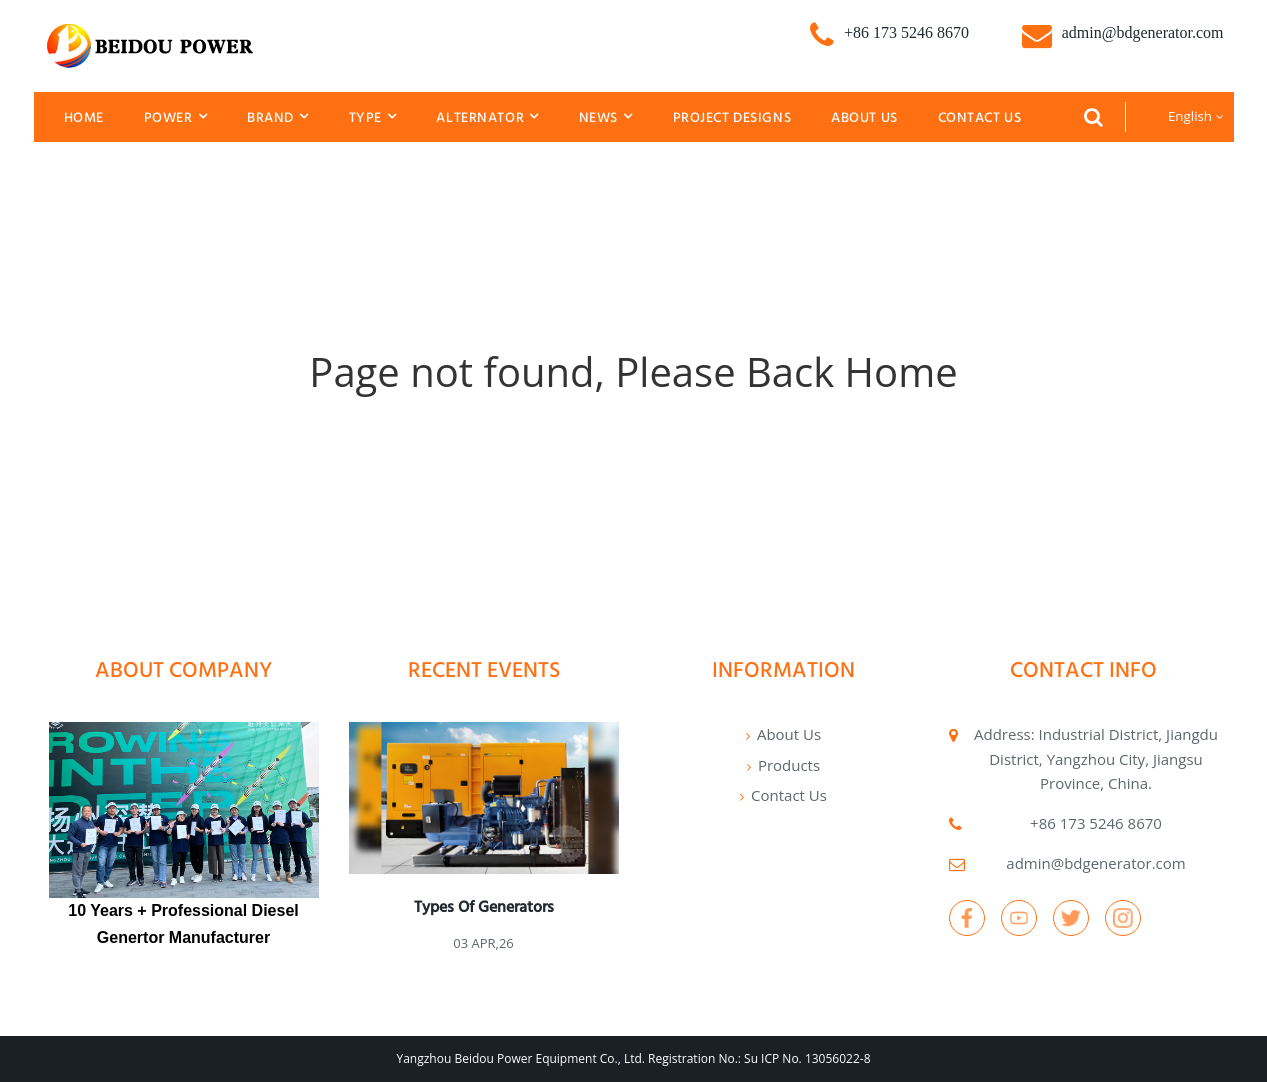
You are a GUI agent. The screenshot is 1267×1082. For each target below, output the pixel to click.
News (606, 116)
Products (789, 765)
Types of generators (484, 906)
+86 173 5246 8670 (1096, 823)
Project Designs (732, 117)
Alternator (487, 116)
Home (84, 117)
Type (373, 116)
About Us (864, 117)
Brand (277, 116)
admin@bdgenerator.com (1095, 863)
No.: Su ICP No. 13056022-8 (794, 1058)
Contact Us (980, 117)
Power (175, 116)
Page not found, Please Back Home (633, 371)
